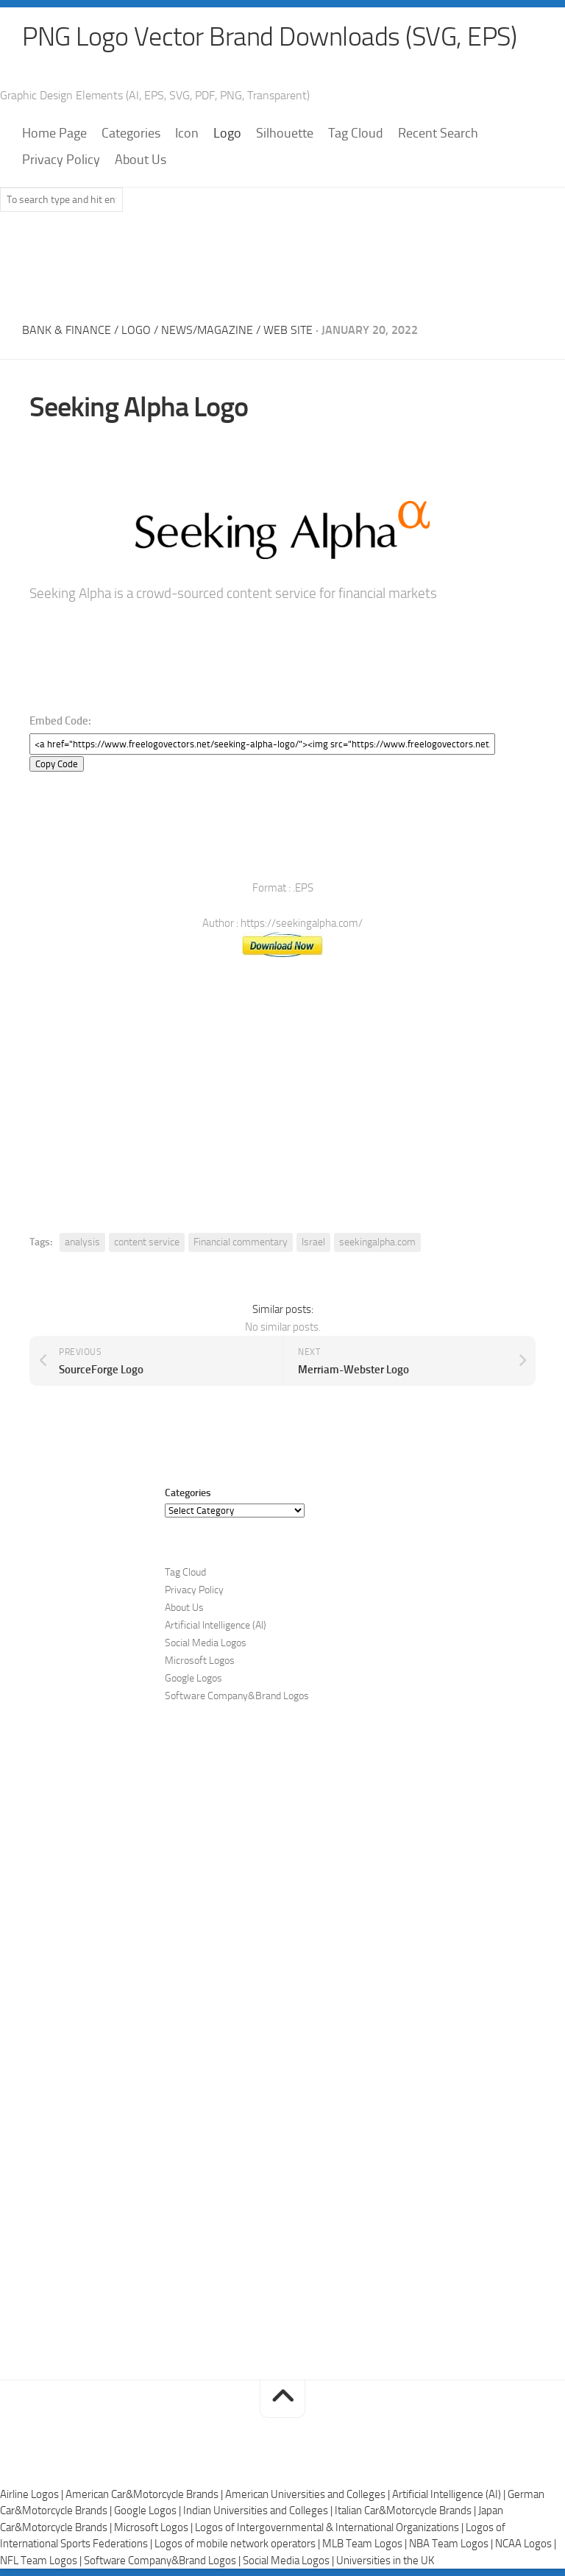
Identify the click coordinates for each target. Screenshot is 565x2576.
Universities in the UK (385, 2560)
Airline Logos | (32, 2494)
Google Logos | (148, 2510)
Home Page (54, 133)
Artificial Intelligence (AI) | (450, 2494)
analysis (82, 1242)
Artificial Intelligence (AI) (215, 1625)
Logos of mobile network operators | (238, 2543)
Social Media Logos (205, 1643)
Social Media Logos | (289, 2560)
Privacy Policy (61, 159)
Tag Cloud (355, 133)
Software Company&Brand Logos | (163, 2560)
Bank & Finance (66, 330)
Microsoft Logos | (154, 2527)
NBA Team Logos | (452, 2543)
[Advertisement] (282, 263)
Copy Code (56, 763)
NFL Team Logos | (42, 2560)
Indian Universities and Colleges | (259, 2510)
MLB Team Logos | (365, 2543)
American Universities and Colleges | (308, 2494)
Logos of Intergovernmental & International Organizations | (330, 2527)
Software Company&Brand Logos (237, 1696)
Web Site (288, 330)
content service (147, 1242)
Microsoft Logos (200, 1660)
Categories (131, 133)
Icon (187, 133)
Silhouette (284, 133)
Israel (313, 1242)
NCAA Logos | (525, 2543)
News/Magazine (207, 330)
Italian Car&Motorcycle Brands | (406, 2510)
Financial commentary (240, 1242)
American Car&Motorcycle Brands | (145, 2494)
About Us (140, 159)
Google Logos (193, 1678)
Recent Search (438, 133)
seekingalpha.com (377, 1242)
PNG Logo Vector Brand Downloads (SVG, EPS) (269, 36)
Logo (227, 133)
